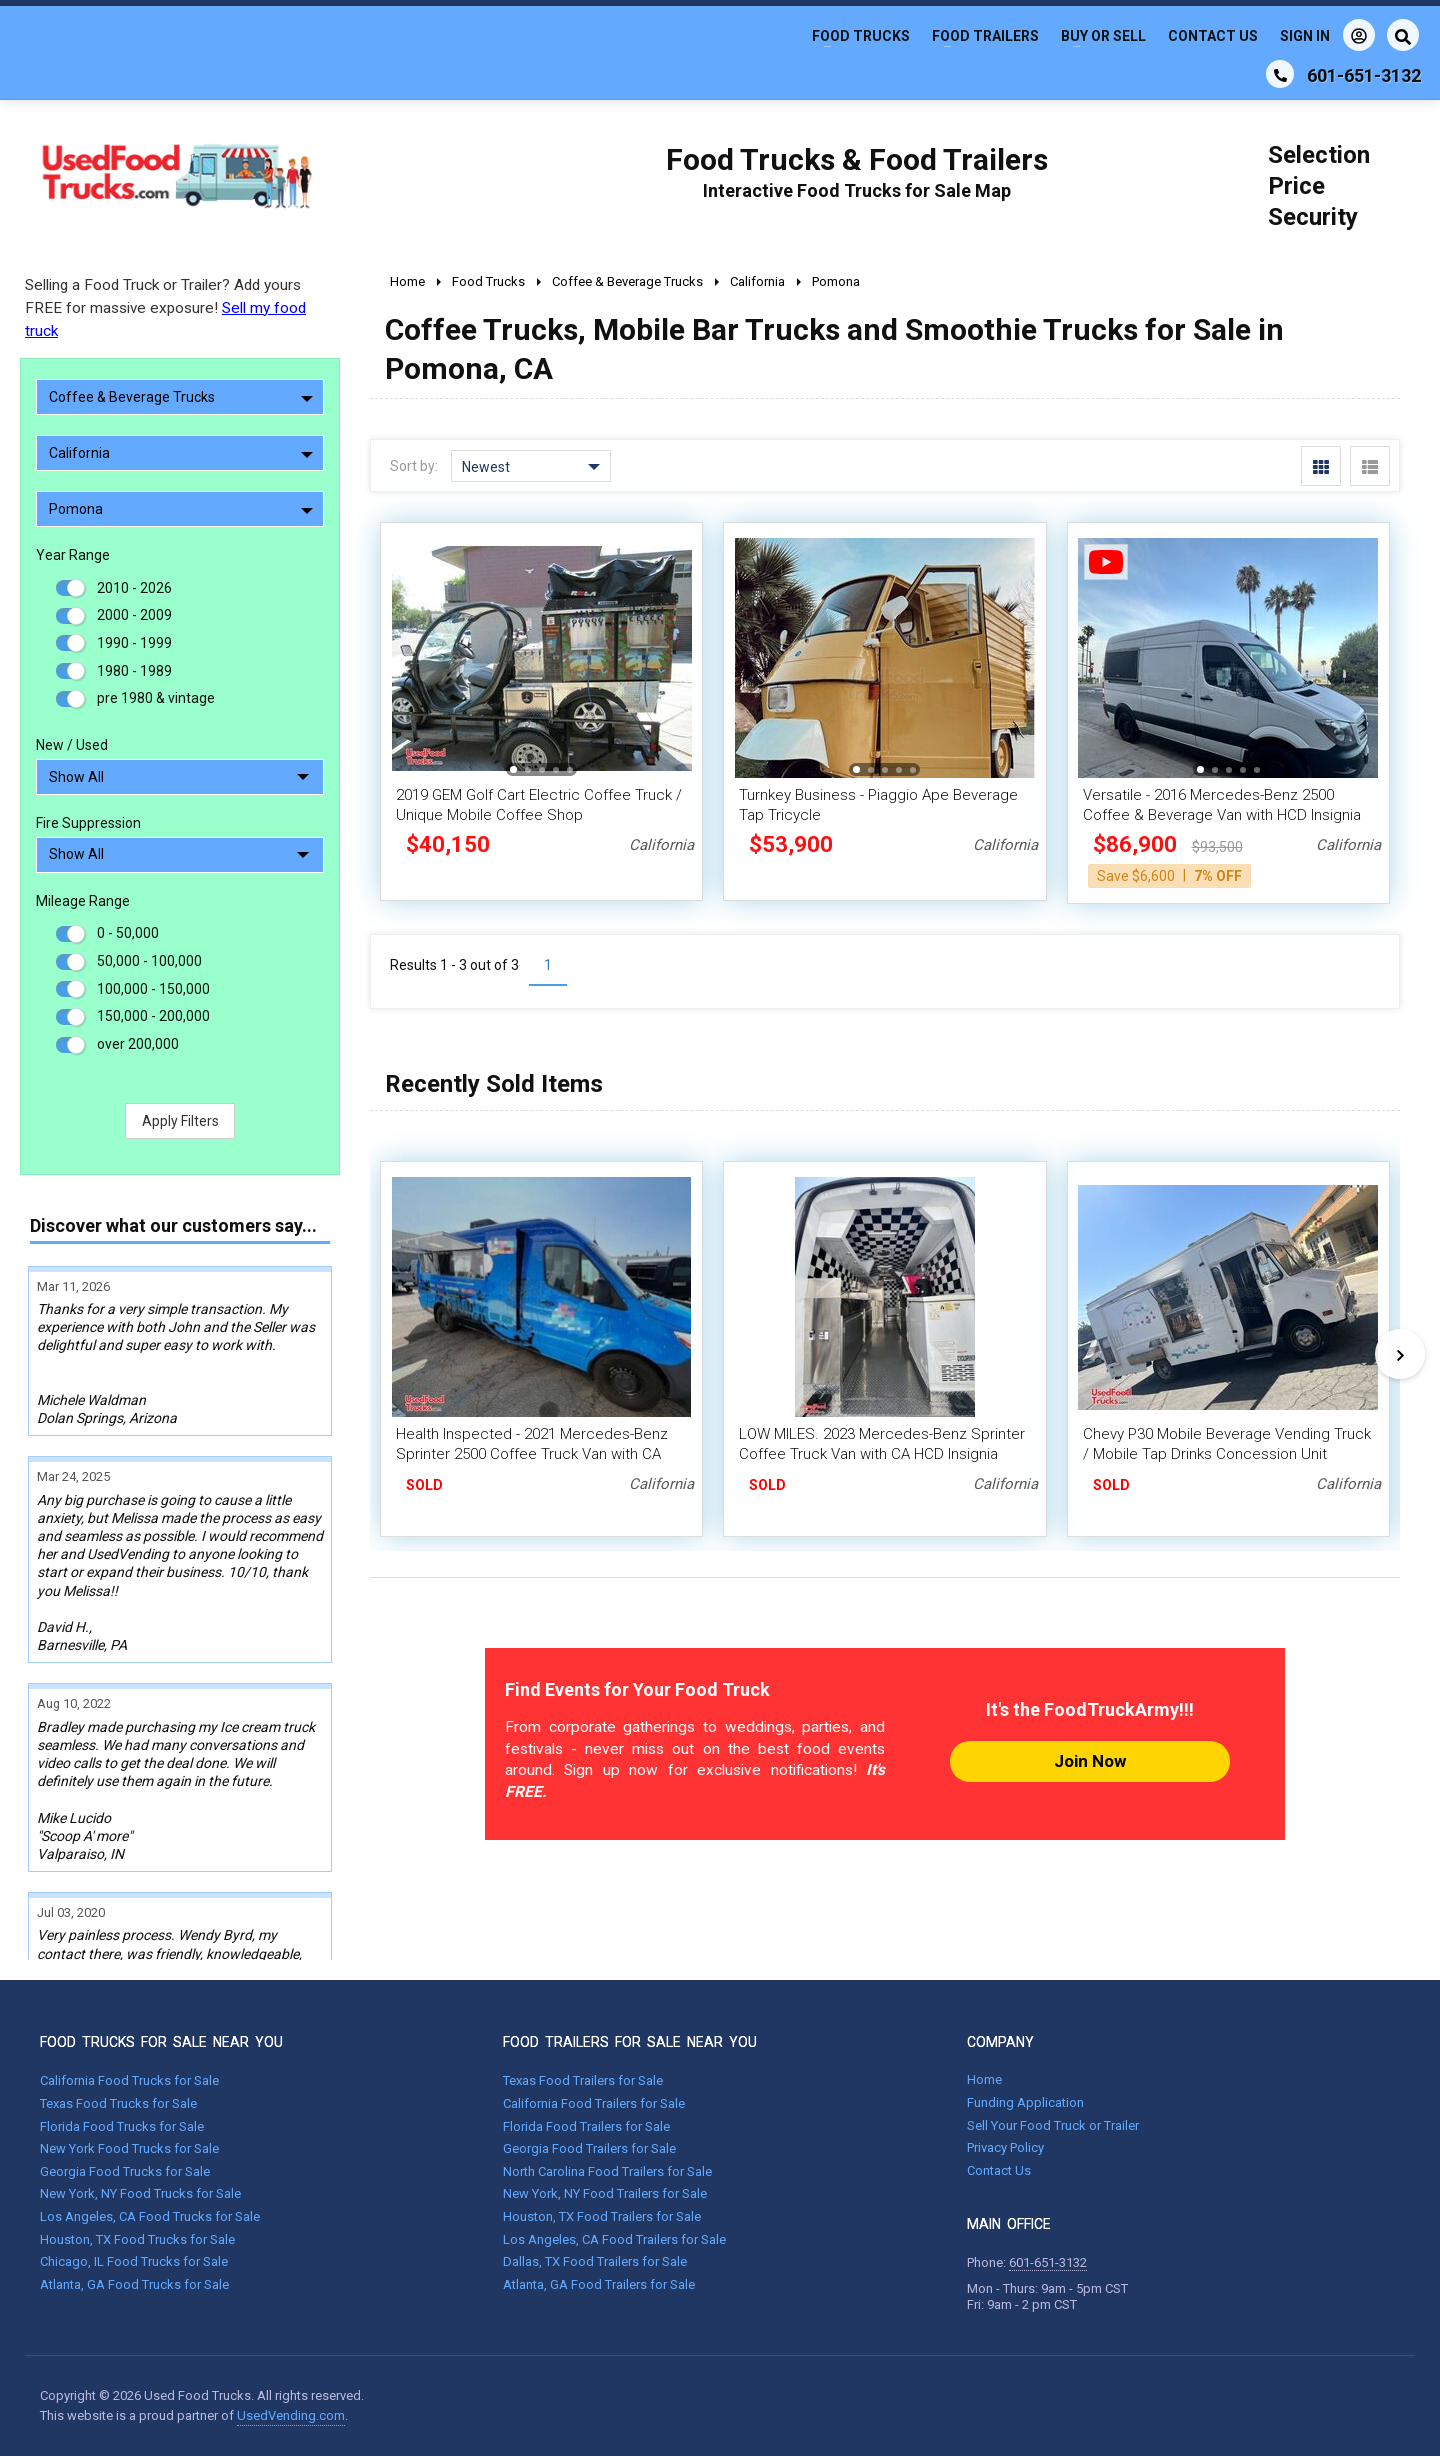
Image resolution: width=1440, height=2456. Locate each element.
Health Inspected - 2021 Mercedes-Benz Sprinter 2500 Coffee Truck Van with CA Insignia (532, 1454)
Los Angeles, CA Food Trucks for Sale (150, 2216)
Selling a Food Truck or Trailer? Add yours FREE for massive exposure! (165, 308)
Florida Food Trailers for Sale (586, 2126)
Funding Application (1025, 2102)
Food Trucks (861, 36)
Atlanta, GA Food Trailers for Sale (599, 2284)
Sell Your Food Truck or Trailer (1053, 2125)
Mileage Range (83, 901)
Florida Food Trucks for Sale (122, 2126)
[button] (513, 769)
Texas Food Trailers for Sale (583, 2080)
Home (984, 2079)
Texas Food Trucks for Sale (118, 2103)
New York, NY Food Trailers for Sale (605, 2193)
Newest (531, 467)
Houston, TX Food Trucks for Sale (137, 2239)
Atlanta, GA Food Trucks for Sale (134, 2284)
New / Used (72, 745)
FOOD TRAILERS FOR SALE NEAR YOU (630, 2042)
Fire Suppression (88, 823)
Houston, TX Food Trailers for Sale (602, 2216)
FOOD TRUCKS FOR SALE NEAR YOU (161, 2042)
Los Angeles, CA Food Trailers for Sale (614, 2239)
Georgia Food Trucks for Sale (125, 2171)
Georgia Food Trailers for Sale (589, 2148)
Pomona (181, 509)
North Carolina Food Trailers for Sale (607, 2171)
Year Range (73, 555)
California (181, 453)
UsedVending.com (291, 2415)
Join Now (1090, 1761)
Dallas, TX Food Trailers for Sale (595, 2261)
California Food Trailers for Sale (594, 2103)
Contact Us (1213, 36)
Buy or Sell (1103, 36)
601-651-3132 (1048, 2262)
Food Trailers (985, 36)
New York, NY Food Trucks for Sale (140, 2193)
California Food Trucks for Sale (129, 2080)
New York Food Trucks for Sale (129, 2148)
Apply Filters (180, 1121)
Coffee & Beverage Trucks (181, 397)
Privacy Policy (1005, 2147)
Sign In (1327, 35)
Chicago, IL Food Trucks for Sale (134, 2261)
